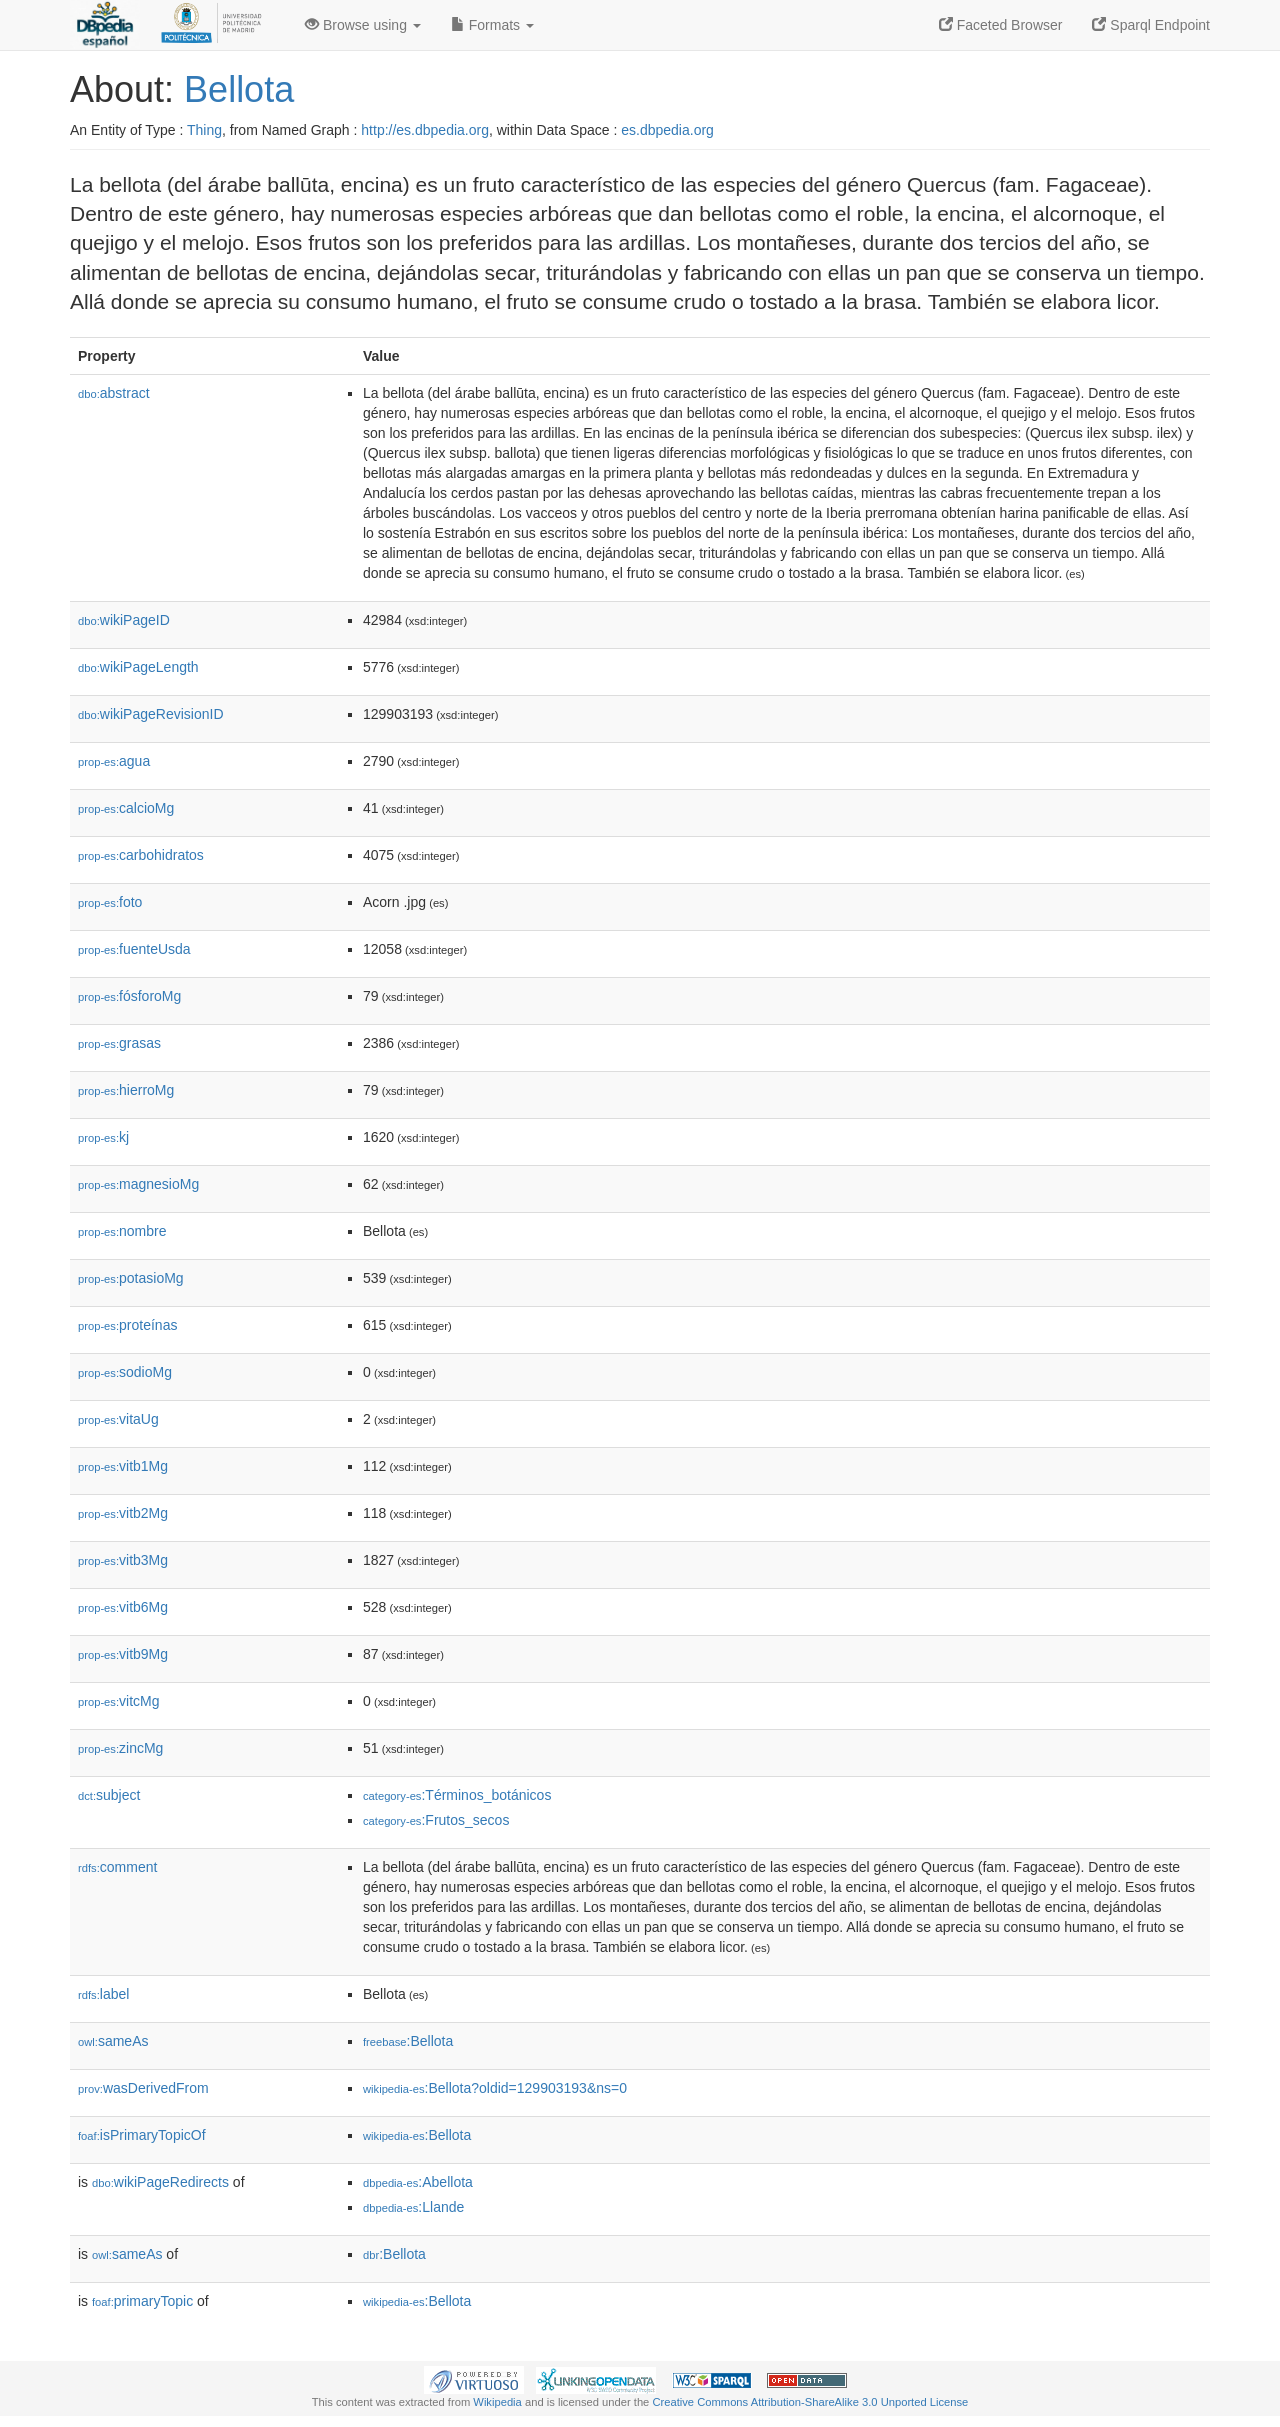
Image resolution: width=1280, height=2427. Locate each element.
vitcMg (119, 1701)
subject (109, 1795)
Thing (204, 130)
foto (110, 902)
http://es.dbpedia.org (425, 130)
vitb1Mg (123, 1466)
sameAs (113, 2041)
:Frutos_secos (436, 1820)
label (103, 1994)
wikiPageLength (138, 667)
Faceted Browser (1001, 25)
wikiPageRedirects (160, 2182)
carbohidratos (141, 855)
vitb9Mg (123, 1654)
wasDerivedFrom (143, 2088)
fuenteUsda (134, 949)
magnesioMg (138, 1184)
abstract (114, 393)
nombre (122, 1231)
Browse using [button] (363, 25)
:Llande (413, 2207)
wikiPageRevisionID (151, 714)
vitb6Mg (123, 1607)
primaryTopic (142, 2301)
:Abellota (418, 2182)
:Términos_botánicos (457, 1795)
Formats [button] (492, 25)
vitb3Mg (123, 1560)
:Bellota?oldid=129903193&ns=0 (495, 2088)
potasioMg (131, 1278)
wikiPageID (124, 620)
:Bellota (408, 2041)
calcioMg (126, 808)
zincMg (120, 1748)
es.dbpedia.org (667, 130)
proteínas (127, 1325)
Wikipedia (497, 2402)
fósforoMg (129, 996)
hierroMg (126, 1090)
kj (103, 1137)
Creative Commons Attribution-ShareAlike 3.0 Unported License (810, 2402)
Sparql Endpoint (1151, 25)
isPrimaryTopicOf (142, 2135)
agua (114, 761)
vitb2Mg (123, 1513)
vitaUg (118, 1419)
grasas (119, 1043)
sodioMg (125, 1372)
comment (117, 1867)
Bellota (239, 89)
